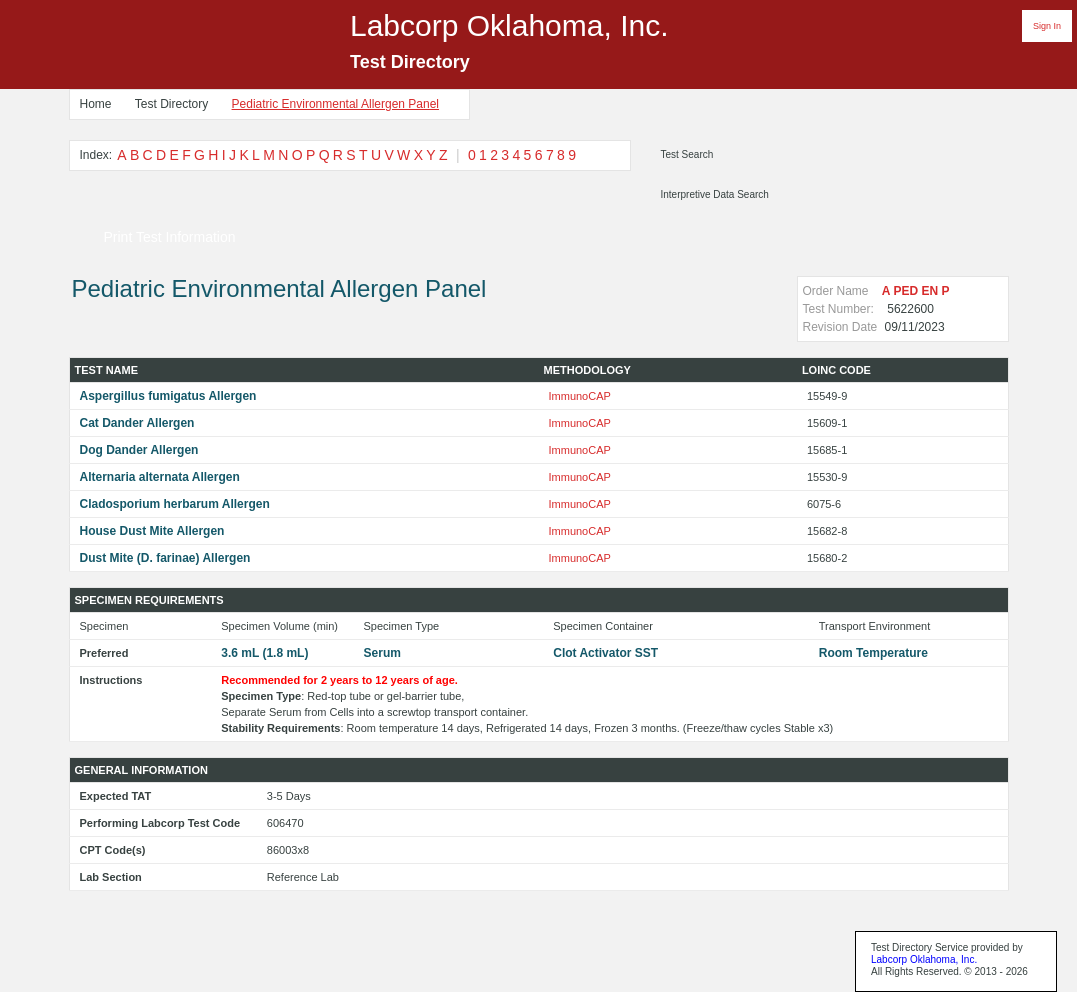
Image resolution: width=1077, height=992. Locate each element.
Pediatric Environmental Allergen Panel (335, 104)
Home (96, 104)
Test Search (687, 154)
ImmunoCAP (580, 396)
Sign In (1047, 26)
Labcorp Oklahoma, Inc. (924, 959)
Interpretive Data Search (715, 194)
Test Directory (171, 104)
